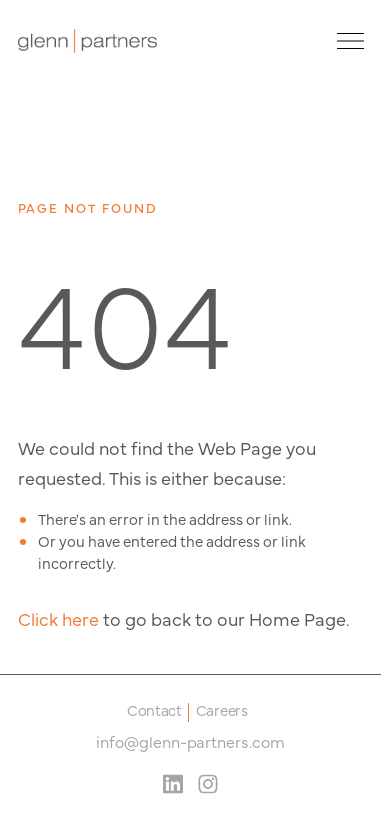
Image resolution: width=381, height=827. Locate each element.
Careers (222, 711)
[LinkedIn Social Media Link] (173, 784)
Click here (58, 618)
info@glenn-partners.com (190, 741)
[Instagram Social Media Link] (208, 784)
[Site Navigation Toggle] (345, 41)
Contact (154, 711)
